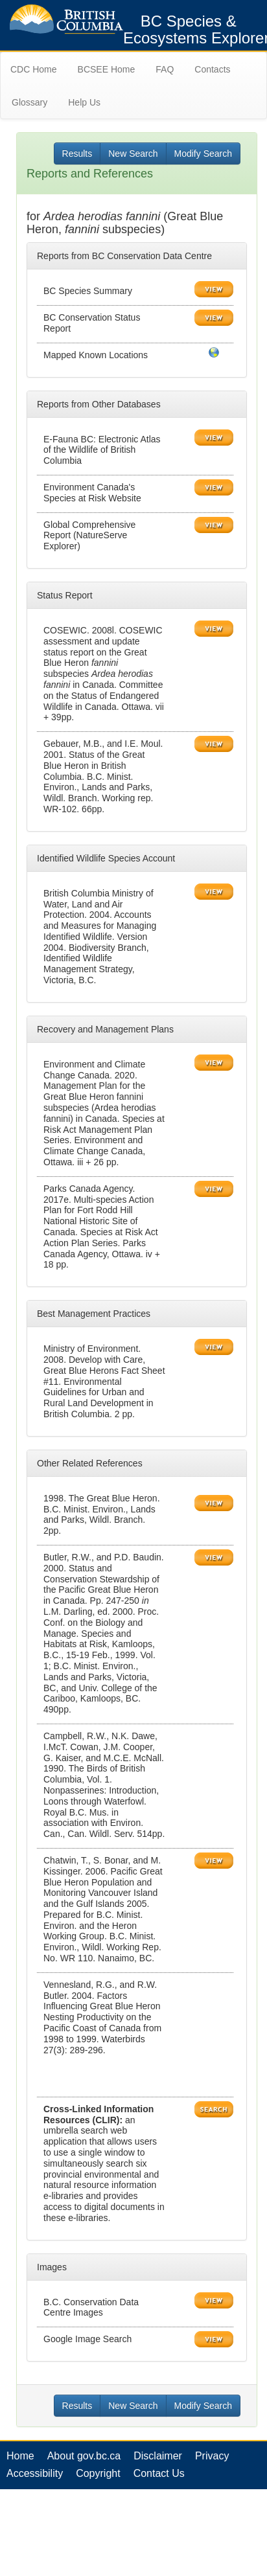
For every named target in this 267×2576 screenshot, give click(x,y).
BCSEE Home (106, 69)
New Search (132, 153)
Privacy (212, 2455)
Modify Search (203, 153)
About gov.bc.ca (84, 2455)
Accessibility (34, 2473)
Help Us (84, 102)
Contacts (212, 69)
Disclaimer (158, 2455)
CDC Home (33, 69)
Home (20, 2455)
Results (77, 153)
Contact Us (159, 2473)
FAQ (165, 69)
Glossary (29, 102)
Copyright (98, 2473)
